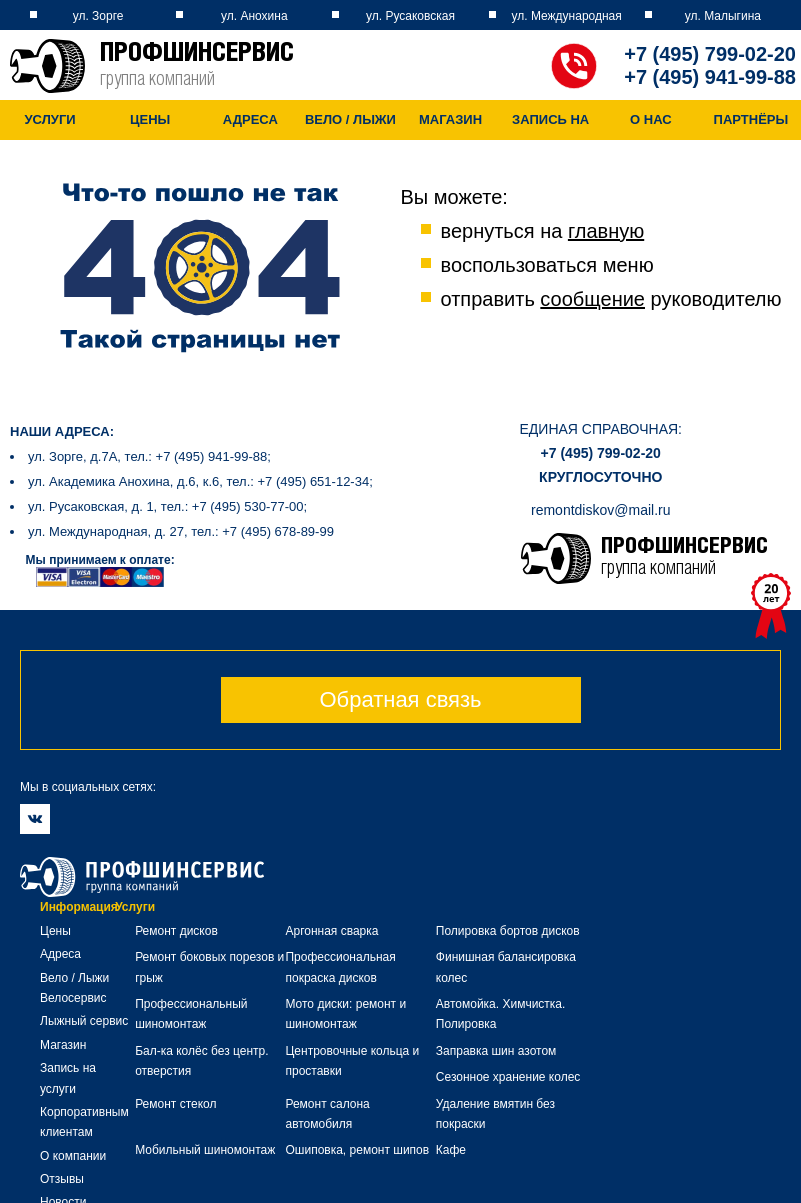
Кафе (451, 1150)
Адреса (251, 119)
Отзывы (62, 1179)
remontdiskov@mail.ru (600, 510)
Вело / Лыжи (352, 119)
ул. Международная (567, 16)
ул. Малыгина (723, 16)
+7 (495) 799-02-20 (710, 54)
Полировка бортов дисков (508, 931)
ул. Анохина (254, 16)
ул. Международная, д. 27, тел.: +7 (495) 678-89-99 (181, 531)
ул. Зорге (98, 16)
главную (606, 231)
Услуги (50, 119)
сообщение (592, 299)
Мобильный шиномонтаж (205, 1150)
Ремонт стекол (175, 1104)
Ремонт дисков (176, 931)
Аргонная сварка (331, 931)
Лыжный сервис (84, 1021)
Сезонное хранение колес (508, 1077)
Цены (151, 119)
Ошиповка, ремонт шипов (357, 1150)
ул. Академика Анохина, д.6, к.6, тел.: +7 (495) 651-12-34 (198, 481)
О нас (655, 119)
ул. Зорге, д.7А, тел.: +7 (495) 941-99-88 (147, 456)
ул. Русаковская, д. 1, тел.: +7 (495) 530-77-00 (166, 506)
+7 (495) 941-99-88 (710, 77)
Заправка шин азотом (496, 1051)
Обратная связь (400, 699)
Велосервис (73, 998)
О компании (73, 1156)
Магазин (453, 119)
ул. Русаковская (410, 16)
